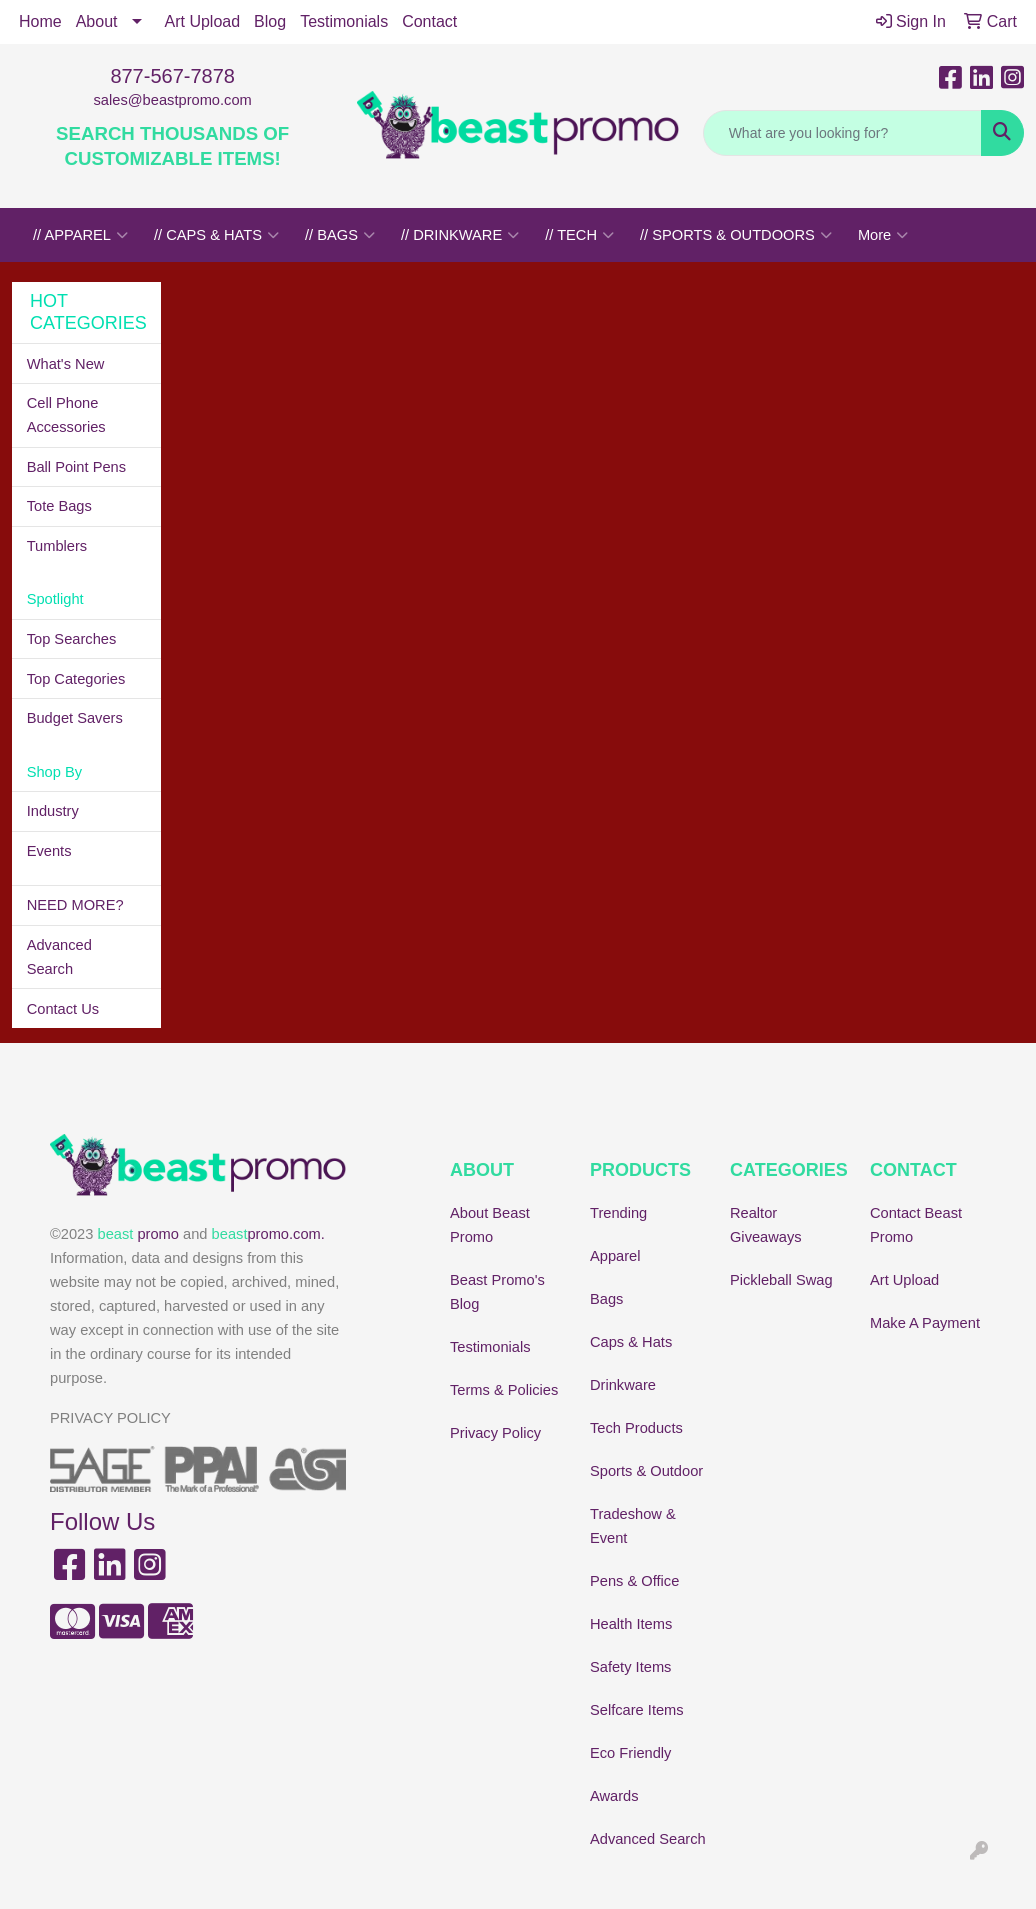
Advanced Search (59, 957)
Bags (606, 1299)
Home (40, 21)
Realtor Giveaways (766, 1225)
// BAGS (340, 235)
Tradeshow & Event (633, 1526)
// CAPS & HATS (216, 235)
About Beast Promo (490, 1225)
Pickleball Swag (781, 1280)
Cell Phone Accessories (66, 415)
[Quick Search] (842, 133)
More (883, 235)
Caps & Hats (631, 1342)
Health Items (631, 1624)
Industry (53, 811)
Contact (429, 21)
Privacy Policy (495, 1433)
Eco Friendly (630, 1753)
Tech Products (636, 1428)
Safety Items (630, 1667)
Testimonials (344, 21)
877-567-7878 (172, 76)
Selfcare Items (637, 1710)
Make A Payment (925, 1323)
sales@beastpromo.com (173, 100)
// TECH (579, 235)
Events (49, 851)
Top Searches (72, 639)
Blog (270, 21)
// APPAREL (80, 235)
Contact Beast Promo (916, 1225)
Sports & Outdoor (646, 1471)
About (97, 21)
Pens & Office (634, 1581)
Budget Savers (75, 718)
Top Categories (76, 679)
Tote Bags (59, 506)
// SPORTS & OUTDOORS (736, 235)
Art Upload (203, 21)
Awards (614, 1796)
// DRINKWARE (460, 235)
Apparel (615, 1256)
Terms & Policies (504, 1390)
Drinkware (623, 1385)
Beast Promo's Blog (497, 1292)
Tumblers (57, 546)
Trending (618, 1213)
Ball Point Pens (76, 467)
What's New (66, 364)
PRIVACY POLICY (110, 1418)
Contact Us (63, 1009)
